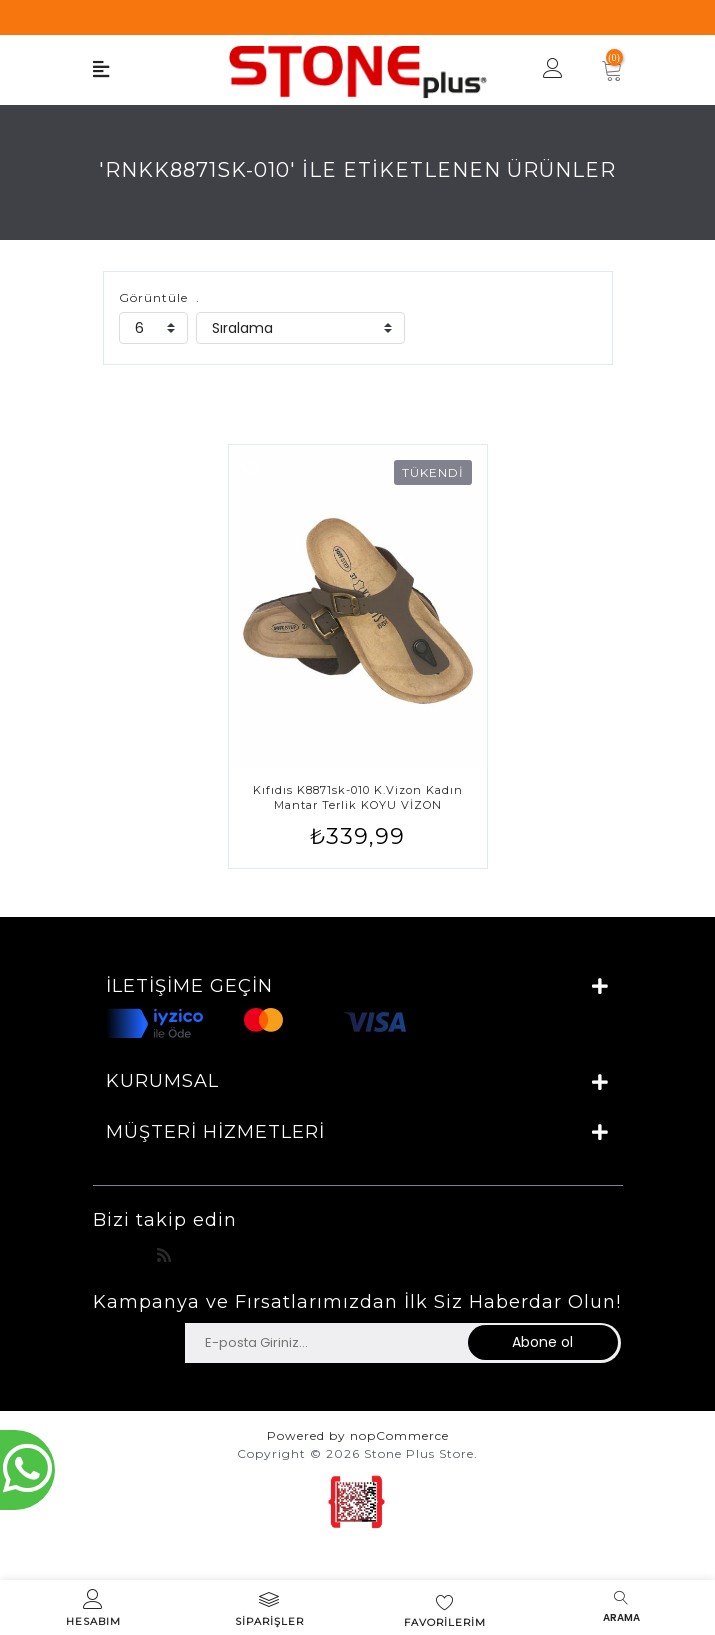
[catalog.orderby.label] (300, 328)
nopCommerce (399, 1435)
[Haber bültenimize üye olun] (325, 1343)
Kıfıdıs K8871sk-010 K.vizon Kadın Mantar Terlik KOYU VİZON (358, 797)
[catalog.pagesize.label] (153, 328)
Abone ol (542, 1342)
